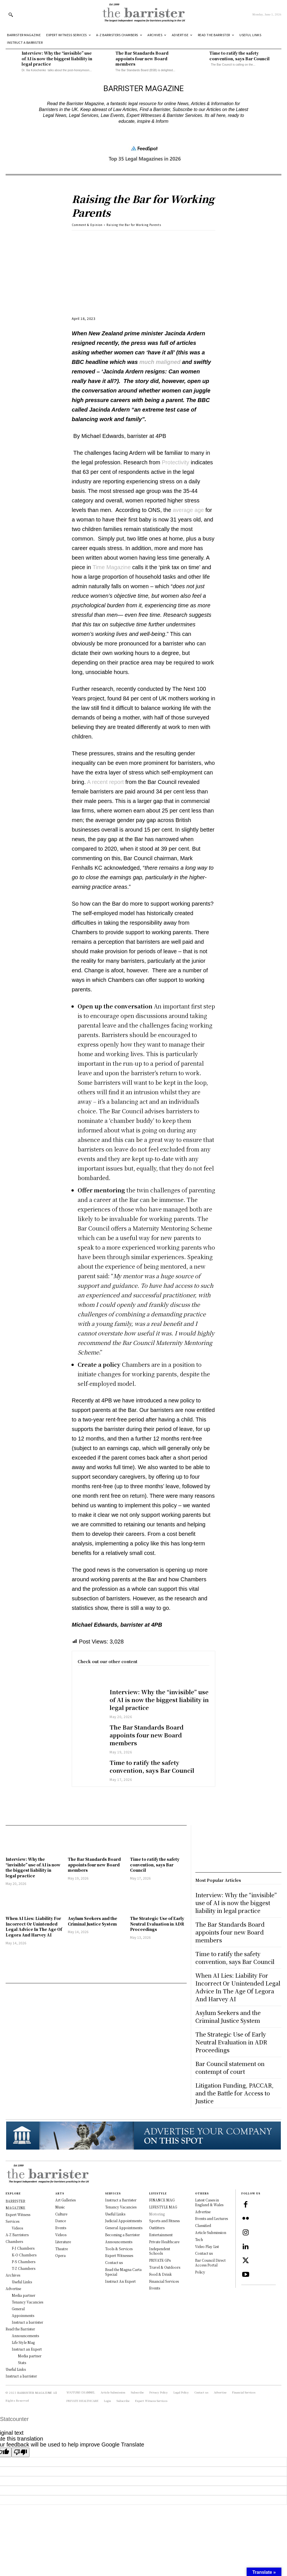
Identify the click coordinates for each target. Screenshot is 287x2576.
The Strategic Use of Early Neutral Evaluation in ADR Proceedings (157, 1923)
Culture (61, 2214)
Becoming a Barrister (122, 2234)
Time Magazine (111, 567)
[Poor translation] (20, 2452)
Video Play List (207, 2246)
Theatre (61, 2248)
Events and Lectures (211, 2218)
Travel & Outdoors (164, 2267)
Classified (203, 2225)
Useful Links (115, 2214)
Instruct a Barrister (120, 2200)
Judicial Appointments (123, 2220)
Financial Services (164, 2281)
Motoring (157, 2214)
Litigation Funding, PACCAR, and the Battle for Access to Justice (234, 2093)
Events (60, 2227)
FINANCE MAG (162, 2200)
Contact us (114, 2262)
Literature (63, 2241)
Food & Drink (160, 2274)
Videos (60, 2234)
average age (188, 510)
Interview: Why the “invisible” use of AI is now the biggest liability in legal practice (57, 58)
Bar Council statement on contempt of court (230, 2068)
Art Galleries (65, 2200)
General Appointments (123, 2227)
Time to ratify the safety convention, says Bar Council (239, 55)
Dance (60, 2220)
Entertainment (161, 2234)
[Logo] (143, 14)
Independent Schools (159, 2251)
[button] (11, 15)
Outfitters (157, 2227)
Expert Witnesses (119, 2255)
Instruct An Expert (120, 2281)
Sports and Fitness (164, 2220)
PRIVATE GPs (160, 2260)
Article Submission (210, 2232)
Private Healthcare (164, 2241)
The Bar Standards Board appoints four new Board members (141, 58)
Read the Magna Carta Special (123, 2272)
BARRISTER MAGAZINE (34, 2392)
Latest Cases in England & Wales (209, 2202)
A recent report (105, 782)
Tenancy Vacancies (120, 2207)
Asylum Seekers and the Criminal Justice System (92, 1921)
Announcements (118, 2241)
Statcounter (14, 2419)
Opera (60, 2255)
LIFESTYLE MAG (163, 2207)
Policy (200, 2272)
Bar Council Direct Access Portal (210, 2262)
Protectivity (175, 462)
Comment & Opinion (87, 225)
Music (60, 2207)
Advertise (202, 2211)
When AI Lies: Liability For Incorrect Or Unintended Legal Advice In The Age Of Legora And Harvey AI (34, 1926)
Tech (199, 2239)
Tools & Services (119, 2248)
